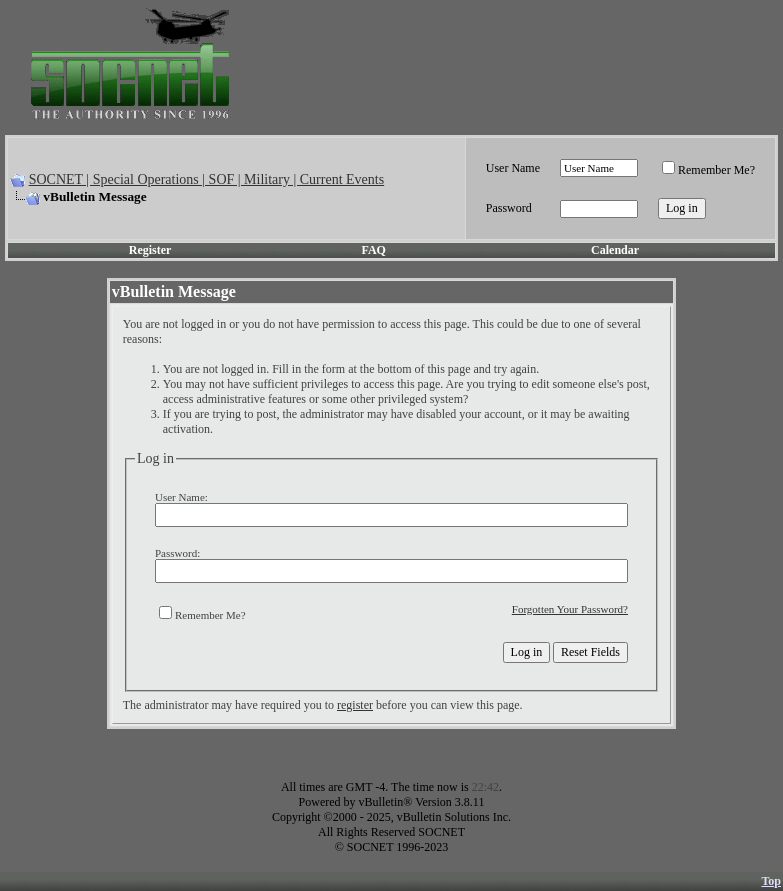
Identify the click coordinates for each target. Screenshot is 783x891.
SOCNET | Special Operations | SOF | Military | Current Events (206, 179)
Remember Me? (708, 170)
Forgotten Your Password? (570, 609)
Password (509, 208)
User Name (513, 168)
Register (150, 250)
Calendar (615, 250)
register (355, 705)
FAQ (373, 250)
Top (771, 881)
